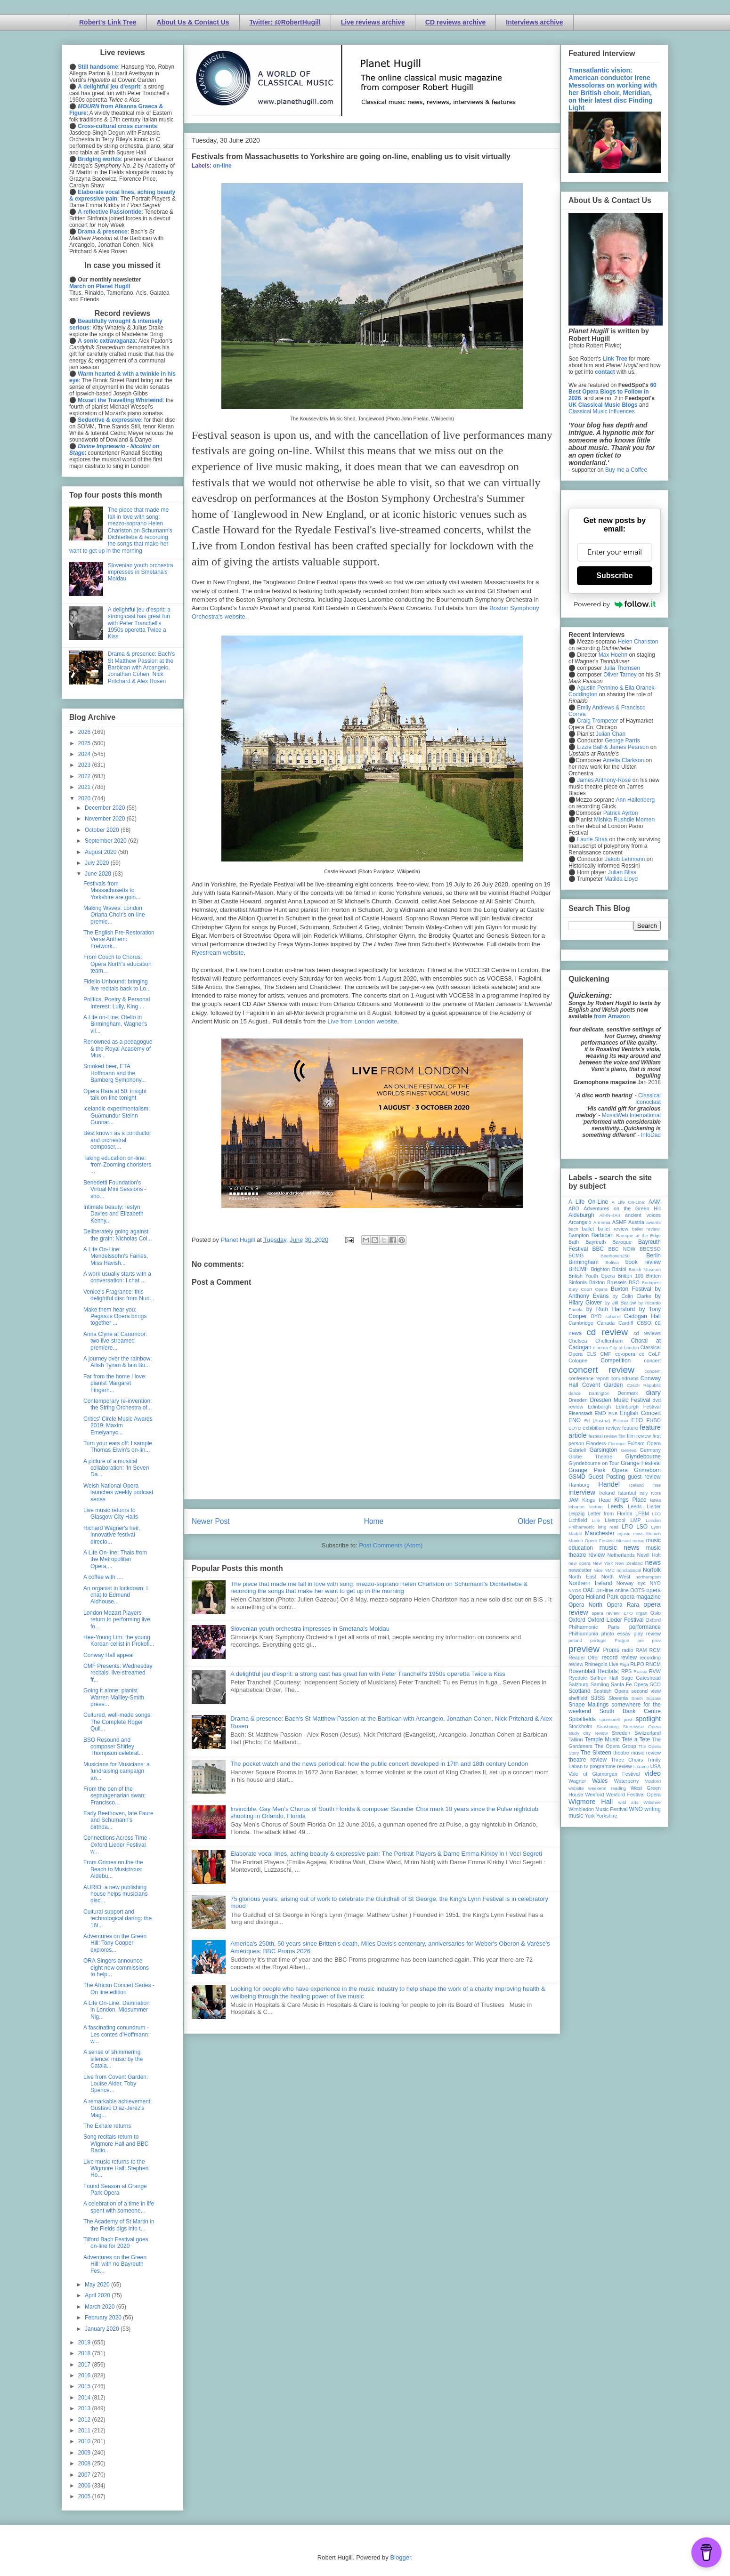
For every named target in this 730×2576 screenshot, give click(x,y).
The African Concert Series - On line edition (118, 1988)
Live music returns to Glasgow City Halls (110, 1513)
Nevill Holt (649, 1555)
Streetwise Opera (642, 1726)
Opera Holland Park (593, 1597)
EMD (600, 1413)
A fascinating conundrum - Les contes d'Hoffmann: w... (116, 2034)
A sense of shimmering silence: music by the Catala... (113, 2059)
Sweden (621, 1733)
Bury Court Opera (588, 1289)
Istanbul (627, 1493)
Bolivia (612, 1262)
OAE (588, 1590)
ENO (574, 1420)
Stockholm (580, 1726)
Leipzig (576, 1513)
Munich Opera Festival (591, 1540)
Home (374, 1521)
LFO (656, 1513)
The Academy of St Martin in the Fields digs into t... (118, 2224)
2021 (85, 787)
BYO (596, 1316)
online (622, 1590)
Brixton (597, 1282)
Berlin (653, 1255)
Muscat (623, 1540)
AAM (655, 1202)
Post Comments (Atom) (390, 1545)
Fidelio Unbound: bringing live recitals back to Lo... (117, 984)
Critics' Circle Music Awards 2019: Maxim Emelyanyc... (118, 1426)
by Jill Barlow (620, 1302)
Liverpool (615, 1520)
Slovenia (618, 1698)
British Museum (645, 1269)
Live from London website (362, 1021)
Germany (650, 1450)
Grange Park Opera (598, 1470)
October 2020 (103, 830)
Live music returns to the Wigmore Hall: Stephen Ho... (115, 2168)
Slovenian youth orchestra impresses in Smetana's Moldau (309, 1628)
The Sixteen (596, 1752)
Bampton (578, 1235)
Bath (573, 1242)
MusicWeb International (631, 1115)
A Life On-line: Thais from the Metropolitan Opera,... (115, 1559)
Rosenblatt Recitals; (593, 1671)
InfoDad (651, 1135)
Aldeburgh (581, 1215)
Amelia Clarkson (623, 760)
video (653, 1773)
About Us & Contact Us (193, 22)
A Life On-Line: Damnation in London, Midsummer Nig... (116, 2010)
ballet (588, 1229)
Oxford (576, 1620)
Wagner (577, 1781)
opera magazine (640, 1597)
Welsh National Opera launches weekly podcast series (118, 1492)
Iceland (636, 1485)
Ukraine (641, 1766)
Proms (611, 1650)
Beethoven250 (615, 1255)
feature (630, 1428)
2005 (85, 2496)
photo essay (616, 1633)
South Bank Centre (630, 1711)
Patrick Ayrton (620, 813)
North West (616, 1576)
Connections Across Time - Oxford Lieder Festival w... (117, 1845)
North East (582, 1576)
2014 (85, 2397)
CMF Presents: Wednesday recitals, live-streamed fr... (118, 1673)
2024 (85, 754)
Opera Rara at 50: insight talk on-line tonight (114, 1094)
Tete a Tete (636, 1739)
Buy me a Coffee (626, 470)
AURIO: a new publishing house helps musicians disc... (115, 1894)
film (621, 1436)
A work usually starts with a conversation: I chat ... (117, 1277)
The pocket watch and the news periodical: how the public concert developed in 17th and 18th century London (379, 1763)
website (576, 1788)
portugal (598, 1640)
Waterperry (626, 1781)
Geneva (629, 1450)
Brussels (616, 1282)
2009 (85, 2452)
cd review (607, 1332)
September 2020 (106, 840)
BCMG (576, 1255)
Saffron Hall (604, 1678)
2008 (85, 2463)
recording (650, 1657)
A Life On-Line (588, 1202)
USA (655, 1766)
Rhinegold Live (601, 1664)
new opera (579, 1563)
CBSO (644, 1323)
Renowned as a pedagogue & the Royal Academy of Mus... (118, 1048)
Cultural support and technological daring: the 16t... (117, 1918)
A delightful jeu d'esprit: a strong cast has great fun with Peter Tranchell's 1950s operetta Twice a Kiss (367, 1673)
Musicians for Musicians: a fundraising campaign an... (116, 1771)
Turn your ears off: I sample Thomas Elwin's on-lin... (117, 1446)
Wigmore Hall (590, 1801)
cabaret (613, 1316)
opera (653, 1590)
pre (640, 1640)
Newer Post (211, 1521)
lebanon (576, 1506)
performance (645, 1627)
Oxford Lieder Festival (615, 1620)
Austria (636, 1222)
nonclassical (628, 1570)
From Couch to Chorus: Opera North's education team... (117, 964)
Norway (625, 1583)
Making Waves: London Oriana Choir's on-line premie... (114, 915)
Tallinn (575, 1739)
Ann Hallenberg (635, 800)
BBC (598, 1249)
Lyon (656, 1527)
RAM (641, 1650)
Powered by (615, 604)
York (590, 1816)
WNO (636, 1809)
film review (639, 1436)
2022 (85, 776)
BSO (634, 1282)
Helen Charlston (637, 641)
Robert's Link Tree (108, 22)
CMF (605, 1354)
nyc (642, 1583)
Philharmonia (583, 1633)
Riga (624, 1664)
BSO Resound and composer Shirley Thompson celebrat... (113, 1747)
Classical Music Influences (601, 411)
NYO (655, 1583)
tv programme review (608, 1766)
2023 (85, 765)
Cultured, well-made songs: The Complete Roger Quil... (117, 1722)
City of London (624, 1347)
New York (603, 1563)
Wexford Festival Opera (633, 1794)
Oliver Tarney (619, 674)
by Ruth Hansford (610, 1309)
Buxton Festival (631, 1289)
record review (619, 1657)
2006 (85, 2485)
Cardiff (625, 1323)
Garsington (603, 1450)
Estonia (620, 1420)
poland (575, 1640)
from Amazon (612, 1016)
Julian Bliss (622, 872)
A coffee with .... (103, 1577)
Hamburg (578, 1485)
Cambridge (580, 1323)
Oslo (655, 1613)
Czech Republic (644, 1385)
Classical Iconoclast (648, 1098)
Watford (653, 1781)
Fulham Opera (644, 1443)
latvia (655, 1500)
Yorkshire (606, 1816)
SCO (655, 1684)
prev (656, 1640)
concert (652, 1360)
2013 (85, 2408)
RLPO (637, 1664)
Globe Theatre (590, 1456)
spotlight (648, 1719)
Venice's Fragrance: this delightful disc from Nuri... (118, 1295)
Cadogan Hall (642, 1316)
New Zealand (629, 1563)
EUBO (653, 1420)
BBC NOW (622, 1249)
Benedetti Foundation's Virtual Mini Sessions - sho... (114, 1189)
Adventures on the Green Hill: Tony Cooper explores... (114, 1943)
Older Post (535, 1521)
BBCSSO (650, 1249)
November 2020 (106, 818)
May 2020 (98, 2284)
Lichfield (577, 1520)
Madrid (575, 1533)
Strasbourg (608, 1726)
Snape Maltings (588, 1704)
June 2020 (99, 873)
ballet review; (646, 1229)
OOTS (637, 1590)
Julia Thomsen (621, 668)
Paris (613, 1627)
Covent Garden (602, 1385)
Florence (616, 1443)
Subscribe (614, 576)
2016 (85, 2375)
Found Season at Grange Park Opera (115, 2189)
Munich (653, 1533)
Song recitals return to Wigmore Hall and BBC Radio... (115, 2143)
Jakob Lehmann (625, 859)
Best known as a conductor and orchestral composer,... (117, 1140)
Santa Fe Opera (629, 1684)
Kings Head (596, 1500)
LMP (635, 1520)
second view (646, 1691)
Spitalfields (582, 1719)
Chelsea (577, 1341)
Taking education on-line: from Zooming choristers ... (117, 1165)
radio (627, 1650)
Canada (606, 1323)
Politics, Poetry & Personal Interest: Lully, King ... (116, 1002)
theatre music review (637, 1752)
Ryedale (577, 1678)
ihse (656, 1485)
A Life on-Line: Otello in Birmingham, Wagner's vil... (115, 1024)
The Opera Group (615, 1746)
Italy (644, 1493)
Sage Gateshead (641, 1678)
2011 (85, 2430)
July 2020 (98, 863)
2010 (85, 2441)
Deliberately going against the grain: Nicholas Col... (117, 1234)
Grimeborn (647, 1470)
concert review (601, 1370)
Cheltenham (609, 1341)
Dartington (599, 1393)
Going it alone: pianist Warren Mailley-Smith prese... (113, 1697)
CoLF (655, 1354)
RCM (655, 1650)
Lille (596, 1520)
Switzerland (647, 1733)
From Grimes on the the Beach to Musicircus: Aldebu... (113, 1869)
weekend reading (607, 1788)
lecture (596, 1506)
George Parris (622, 740)
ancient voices (643, 1215)
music (638, 1540)
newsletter (580, 1570)
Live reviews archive (373, 22)
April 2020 (98, 2295)
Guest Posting (606, 1476)
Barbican (602, 1235)
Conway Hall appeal (108, 1655)
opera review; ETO (612, 1613)
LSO (642, 1526)
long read (608, 1527)
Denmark (627, 1393)
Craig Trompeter (597, 720)
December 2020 (106, 808)
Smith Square (646, 1698)
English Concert (640, 1413)
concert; (653, 1371)
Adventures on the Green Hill (622, 1208)
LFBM (642, 1513)
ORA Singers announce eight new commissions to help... (116, 1967)
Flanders (596, 1443)
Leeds (615, 1506)
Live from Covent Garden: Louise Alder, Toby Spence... (115, 2084)
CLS (591, 1354)
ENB (613, 1413)
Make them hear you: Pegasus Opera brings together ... (114, 1316)
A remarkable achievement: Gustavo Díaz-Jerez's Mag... (117, 2108)
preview (584, 1649)
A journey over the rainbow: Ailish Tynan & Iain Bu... (117, 1361)
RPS (626, 1671)
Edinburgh (599, 1406)
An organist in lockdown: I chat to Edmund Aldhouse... (115, 1595)
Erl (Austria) (597, 1420)
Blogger (400, 2557)
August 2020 (101, 852)
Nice (597, 1570)
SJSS (598, 1698)
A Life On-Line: (629, 1202)
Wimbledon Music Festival (598, 1809)
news (653, 1562)
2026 (85, 732)
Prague (622, 1640)
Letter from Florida (610, 1513)
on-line (222, 165)
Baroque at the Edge (638, 1235)
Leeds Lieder (644, 1506)
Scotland (579, 1691)
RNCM (653, 1664)
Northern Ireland (590, 1583)
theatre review (587, 1759)
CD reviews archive (455, 22)
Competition (615, 1360)
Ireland (607, 1493)
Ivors (656, 1493)
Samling (600, 1684)
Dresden (578, 1400)
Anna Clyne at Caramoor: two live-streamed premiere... (115, 1341)
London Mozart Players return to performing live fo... (116, 1620)
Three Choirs (627, 1760)
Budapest (651, 1282)
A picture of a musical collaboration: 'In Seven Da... (116, 1468)
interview (581, 1492)
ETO (637, 1420)
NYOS (574, 1590)
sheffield (577, 1698)
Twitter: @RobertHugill (285, 22)
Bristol (619, 1269)
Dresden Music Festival (620, 1400)
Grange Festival (641, 1463)
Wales (600, 1781)
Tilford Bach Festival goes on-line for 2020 (115, 2242)
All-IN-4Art (610, 1215)
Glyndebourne (643, 1456)
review (575, 1664)
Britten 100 (630, 1276)
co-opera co (629, 1354)
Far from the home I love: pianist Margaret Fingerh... (114, 1383)
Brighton (600, 1269)
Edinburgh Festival (638, 1406)
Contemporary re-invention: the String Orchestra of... (117, 1404)
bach (573, 1229)
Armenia (601, 1222)
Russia (640, 1671)
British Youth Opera (591, 1276)
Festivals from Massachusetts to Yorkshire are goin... (111, 890)
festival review (603, 1436)
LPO (627, 1526)
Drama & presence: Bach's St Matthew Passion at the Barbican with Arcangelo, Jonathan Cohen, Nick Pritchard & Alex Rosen (141, 667)
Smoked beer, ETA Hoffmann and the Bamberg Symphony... (114, 1073)
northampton (648, 1576)
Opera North (585, 1605)
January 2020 (103, 2329)
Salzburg (578, 1684)
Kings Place (631, 1500)
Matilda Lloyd (621, 879)
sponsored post (616, 1719)
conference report (588, 1378)
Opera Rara (623, 1605)
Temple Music (601, 1739)
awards (653, 1222)
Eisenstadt (580, 1413)
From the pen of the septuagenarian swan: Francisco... (114, 1796)
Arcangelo (580, 1222)
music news (619, 1547)
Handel (609, 1484)
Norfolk (652, 1570)
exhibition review (601, 1428)
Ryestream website (218, 952)
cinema (600, 1347)
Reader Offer (583, 1657)
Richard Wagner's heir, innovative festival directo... (111, 1535)
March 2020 (100, 2306)
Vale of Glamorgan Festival (604, 1774)
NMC (609, 1570)
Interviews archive (534, 22)
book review (643, 1262)
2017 (85, 2364)
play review (647, 1633)
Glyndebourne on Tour (593, 1463)
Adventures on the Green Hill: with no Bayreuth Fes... (114, 2264)
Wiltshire (652, 1802)
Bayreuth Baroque (608, 1242)
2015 (85, 2386)
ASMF (619, 1222)
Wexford (594, 1794)
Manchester (600, 1533)
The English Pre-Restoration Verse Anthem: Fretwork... (118, 939)
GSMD (576, 1476)
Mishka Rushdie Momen (624, 819)
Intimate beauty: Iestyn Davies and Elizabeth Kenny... (113, 1214)
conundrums (624, 1378)
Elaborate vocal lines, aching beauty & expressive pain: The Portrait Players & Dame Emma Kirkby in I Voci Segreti (386, 1853)
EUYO (574, 1428)
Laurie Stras (592, 839)
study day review (588, 1733)
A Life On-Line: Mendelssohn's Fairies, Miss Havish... (115, 1256)
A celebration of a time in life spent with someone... (118, 2207)
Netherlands (620, 1555)
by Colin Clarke (631, 1296)
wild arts (628, 1802)
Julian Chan (610, 734)
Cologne (577, 1360)
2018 (85, 2353)
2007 (85, 2474)
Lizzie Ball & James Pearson (613, 747)
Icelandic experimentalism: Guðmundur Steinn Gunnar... (116, 1115)
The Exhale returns (107, 2126)
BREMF (578, 1269)
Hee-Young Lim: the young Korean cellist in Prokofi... (118, 1640)
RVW (655, 1671)
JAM (573, 1500)
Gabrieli (577, 1450)
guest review (644, 1476)
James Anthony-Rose (604, 780)
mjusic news (630, 1533)
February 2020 (104, 2317)
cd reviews (647, 1333)
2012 (85, 2419)
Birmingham (583, 1262)
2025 (85, 743)
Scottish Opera (610, 1691)
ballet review (613, 1229)
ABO (573, 1208)
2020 (85, 798)
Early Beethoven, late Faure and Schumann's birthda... (118, 1820)
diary (653, 1392)
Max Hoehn (613, 655)
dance (574, 1393)
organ (642, 1613)
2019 (85, 2342)
